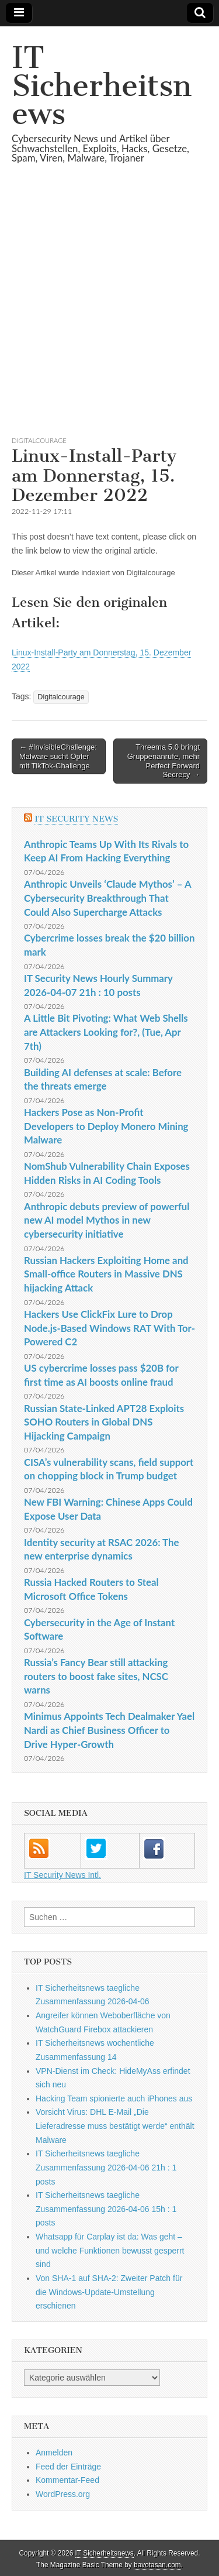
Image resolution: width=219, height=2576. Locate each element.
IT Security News (76, 819)
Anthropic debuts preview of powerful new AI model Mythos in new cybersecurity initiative (106, 1220)
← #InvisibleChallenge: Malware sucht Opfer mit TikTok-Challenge (58, 756)
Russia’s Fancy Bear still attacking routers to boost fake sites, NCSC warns (96, 1676)
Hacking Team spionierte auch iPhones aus (114, 2098)
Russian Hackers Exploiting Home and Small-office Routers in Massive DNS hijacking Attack (106, 1274)
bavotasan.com (157, 2565)
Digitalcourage (39, 440)
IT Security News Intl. (62, 1875)
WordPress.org (63, 2494)
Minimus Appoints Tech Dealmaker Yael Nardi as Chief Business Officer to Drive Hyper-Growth (109, 1730)
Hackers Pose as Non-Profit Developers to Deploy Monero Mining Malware (106, 1126)
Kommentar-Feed (67, 2480)
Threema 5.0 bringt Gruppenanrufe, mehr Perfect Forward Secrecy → (163, 761)
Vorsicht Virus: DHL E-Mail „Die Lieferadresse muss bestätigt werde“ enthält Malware (115, 2125)
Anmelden (54, 2452)
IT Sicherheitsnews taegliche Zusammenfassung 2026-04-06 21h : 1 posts (106, 2167)
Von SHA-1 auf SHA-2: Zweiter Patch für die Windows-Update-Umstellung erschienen (109, 2291)
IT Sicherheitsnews (102, 86)
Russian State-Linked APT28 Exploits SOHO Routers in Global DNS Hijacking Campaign (104, 1422)
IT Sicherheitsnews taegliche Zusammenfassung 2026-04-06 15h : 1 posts (106, 2208)
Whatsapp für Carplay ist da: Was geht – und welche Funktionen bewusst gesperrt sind (110, 2250)
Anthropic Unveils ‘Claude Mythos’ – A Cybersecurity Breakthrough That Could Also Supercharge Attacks (107, 898)
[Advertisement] (109, 314)
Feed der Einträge (68, 2466)
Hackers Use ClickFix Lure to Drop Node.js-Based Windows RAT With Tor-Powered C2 (109, 1328)
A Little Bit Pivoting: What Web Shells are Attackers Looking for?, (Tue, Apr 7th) (106, 1032)
